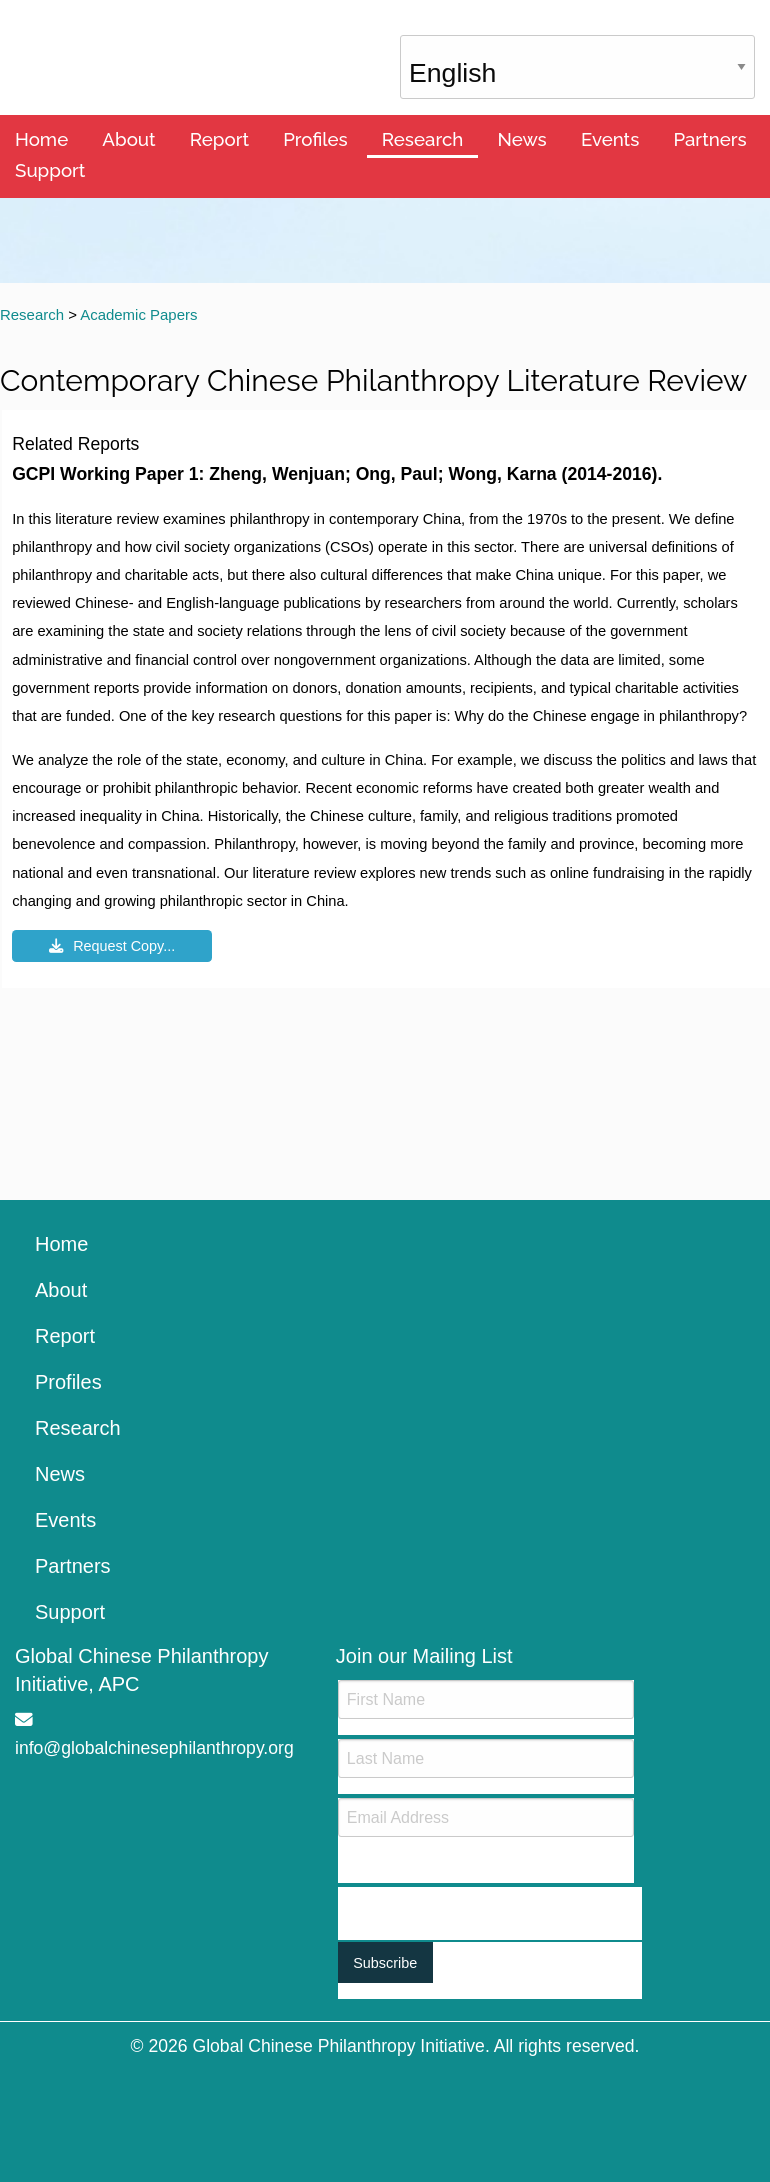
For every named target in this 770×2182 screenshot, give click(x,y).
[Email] (486, 1817)
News (521, 139)
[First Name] (486, 1699)
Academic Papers (138, 314)
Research (422, 139)
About (128, 139)
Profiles (315, 139)
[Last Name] (486, 1758)
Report (219, 139)
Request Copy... (112, 946)
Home (41, 139)
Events (610, 139)
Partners (709, 139)
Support (50, 170)
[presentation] (490, 1901)
